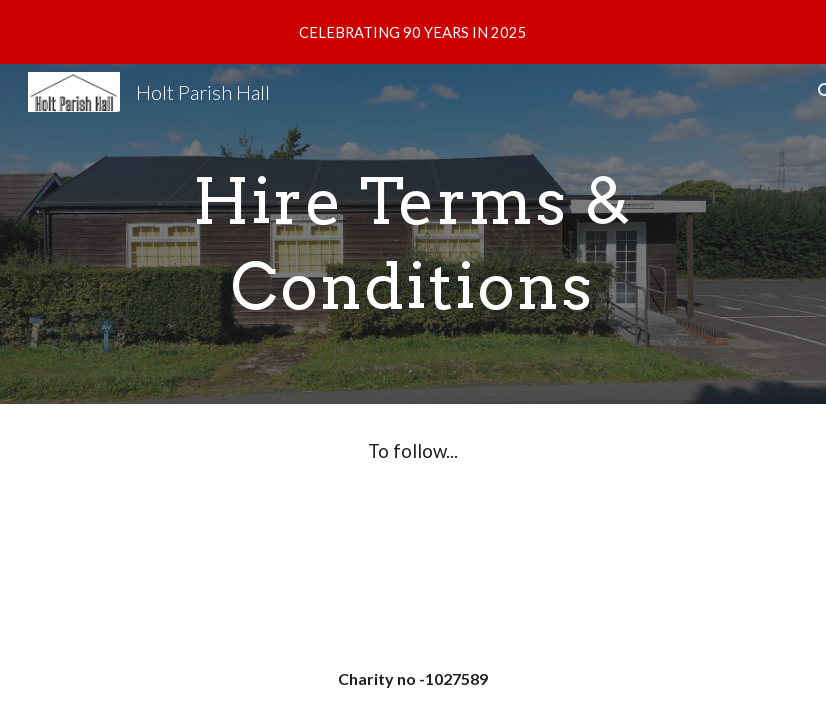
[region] (413, 32)
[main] (413, 234)
